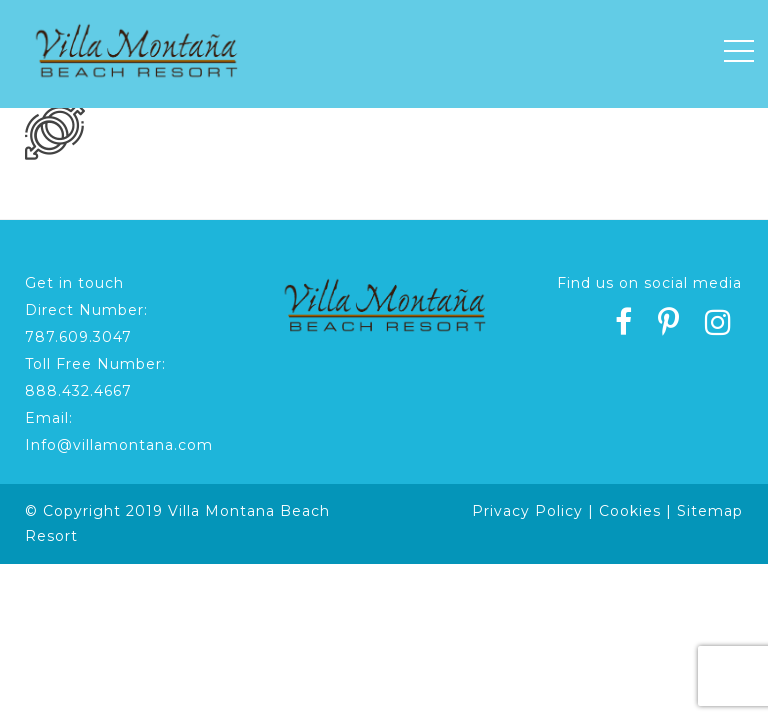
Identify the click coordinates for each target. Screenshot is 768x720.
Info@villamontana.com (119, 445)
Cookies (630, 511)
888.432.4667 (78, 391)
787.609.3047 (78, 337)
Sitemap (710, 511)
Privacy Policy (527, 511)
